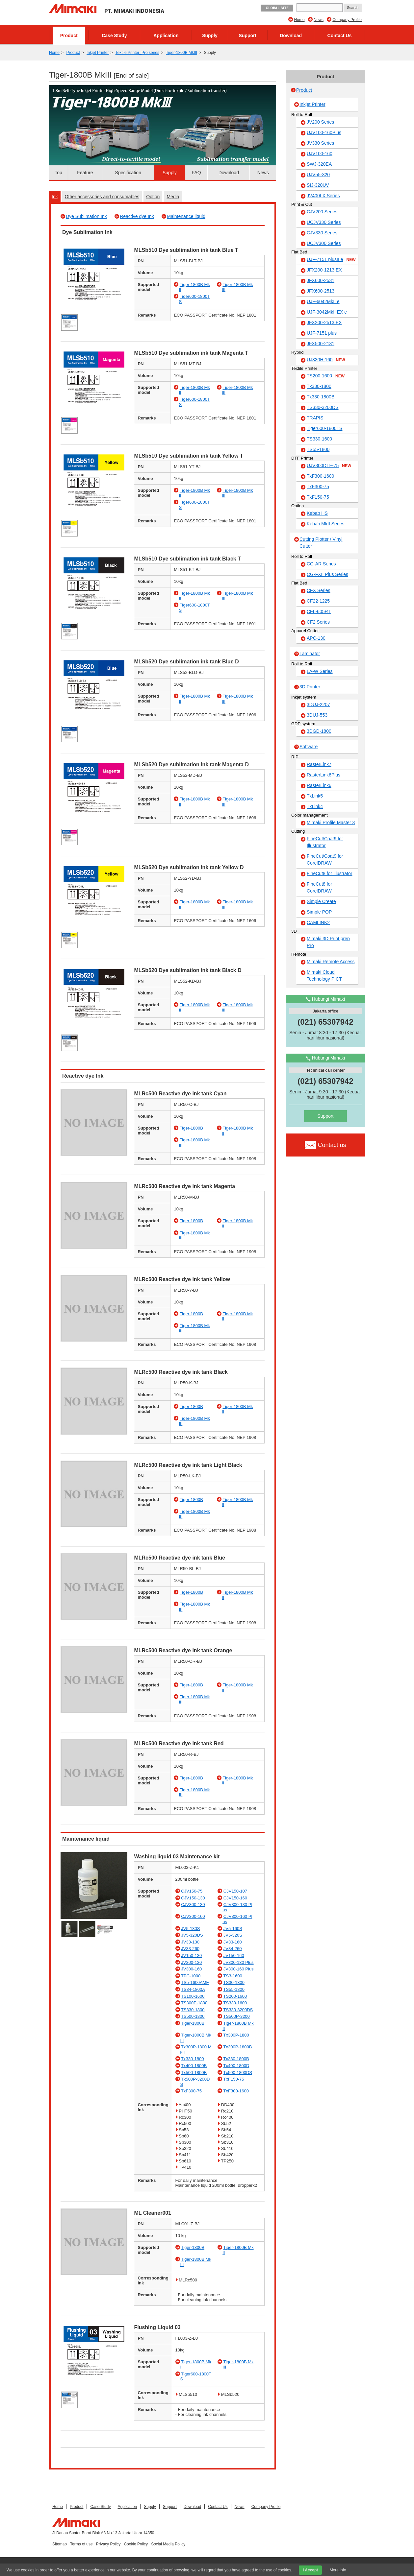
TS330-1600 (235, 2002)
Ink (55, 196)
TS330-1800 (193, 2009)
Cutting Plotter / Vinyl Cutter (320, 543)
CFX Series (318, 590)
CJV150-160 (235, 1898)
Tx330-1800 (192, 2058)
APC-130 (316, 638)
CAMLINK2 (318, 922)
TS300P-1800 (194, 2002)
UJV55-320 (318, 174)
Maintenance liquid (186, 216)
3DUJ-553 (317, 715)
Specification (128, 172)
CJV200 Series (322, 211)
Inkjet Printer (98, 52)
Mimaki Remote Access (330, 961)
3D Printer (309, 686)
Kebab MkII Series (325, 523)
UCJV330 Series (324, 222)
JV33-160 (232, 1942)
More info (338, 2570)
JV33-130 (190, 1942)
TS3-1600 (232, 1975)
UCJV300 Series (324, 243)
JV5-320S (232, 1935)
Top (58, 172)
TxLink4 (315, 806)
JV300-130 (191, 1962)
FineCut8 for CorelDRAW (319, 887)
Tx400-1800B (194, 2065)
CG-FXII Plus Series (327, 574)
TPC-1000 (190, 1975)
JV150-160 (233, 1955)
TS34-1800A (193, 1989)
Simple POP (319, 912)
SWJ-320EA (319, 164)
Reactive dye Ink (137, 216)
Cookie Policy (136, 2544)
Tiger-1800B (191, 1128)
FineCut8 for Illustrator (329, 873)
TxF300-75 (191, 2090)
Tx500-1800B (194, 2072)
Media (173, 196)
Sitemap (59, 2544)
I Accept (310, 2570)
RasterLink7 (319, 764)
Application (165, 35)
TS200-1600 (235, 1996)
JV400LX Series (323, 195)
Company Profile (347, 19)
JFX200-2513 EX (324, 322)
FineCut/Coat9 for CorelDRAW (325, 859)
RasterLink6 (319, 785)
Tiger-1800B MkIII (181, 52)
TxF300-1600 (236, 2090)
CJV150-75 (191, 1891)
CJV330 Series (322, 232)
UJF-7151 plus (322, 333)
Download (291, 35)
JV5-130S (190, 1928)
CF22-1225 (318, 601)
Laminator (309, 653)
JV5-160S (232, 1928)
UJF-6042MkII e (323, 301)
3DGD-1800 (319, 731)
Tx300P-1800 (236, 2035)
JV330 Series (320, 143)
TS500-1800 (193, 2016)
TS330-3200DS (238, 2009)
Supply (210, 35)
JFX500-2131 (320, 343)
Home (299, 19)
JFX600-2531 (320, 280)
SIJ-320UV (318, 185)
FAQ (196, 172)
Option (153, 196)
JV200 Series (320, 122)
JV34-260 (232, 1948)
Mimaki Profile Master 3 (331, 822)
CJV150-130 (193, 1898)
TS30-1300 (234, 1982)
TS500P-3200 (236, 2016)
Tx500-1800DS (237, 2072)
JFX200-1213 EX (324, 270)
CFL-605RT (319, 611)
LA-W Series (320, 671)
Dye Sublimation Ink (86, 216)
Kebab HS (317, 513)
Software (308, 746)
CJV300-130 (193, 1904)
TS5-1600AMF (195, 1982)
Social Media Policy (168, 2544)
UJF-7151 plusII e (331, 260)
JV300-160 (191, 1969)
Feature (85, 172)
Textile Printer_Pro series (137, 52)
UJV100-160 (319, 153)
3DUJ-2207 (318, 704)
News (318, 19)
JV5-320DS (192, 1935)
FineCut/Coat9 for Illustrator (325, 842)
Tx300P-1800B (237, 2046)
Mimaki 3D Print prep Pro (328, 942)
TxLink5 (315, 796)
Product (69, 35)
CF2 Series (318, 622)
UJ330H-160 (326, 360)
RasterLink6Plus (323, 774)
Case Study (114, 35)
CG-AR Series (321, 563)
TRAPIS (315, 417)
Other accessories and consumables (102, 196)
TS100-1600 (193, 1996)
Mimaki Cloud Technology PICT (324, 975)
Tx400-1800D (236, 2065)
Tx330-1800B (236, 2058)
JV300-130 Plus (238, 1962)
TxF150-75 (233, 2079)
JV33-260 (190, 1948)
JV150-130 (191, 1955)
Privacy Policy (108, 2544)
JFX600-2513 (320, 291)
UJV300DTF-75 (329, 466)
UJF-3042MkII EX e (327, 312)
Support (248, 35)
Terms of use (81, 2544)
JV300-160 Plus (238, 1969)
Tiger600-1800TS (324, 428)
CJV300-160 (193, 1916)
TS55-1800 (234, 1989)
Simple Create (321, 901)
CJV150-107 (235, 1891)
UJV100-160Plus (324, 132)
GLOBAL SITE (277, 8)
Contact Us (339, 35)
